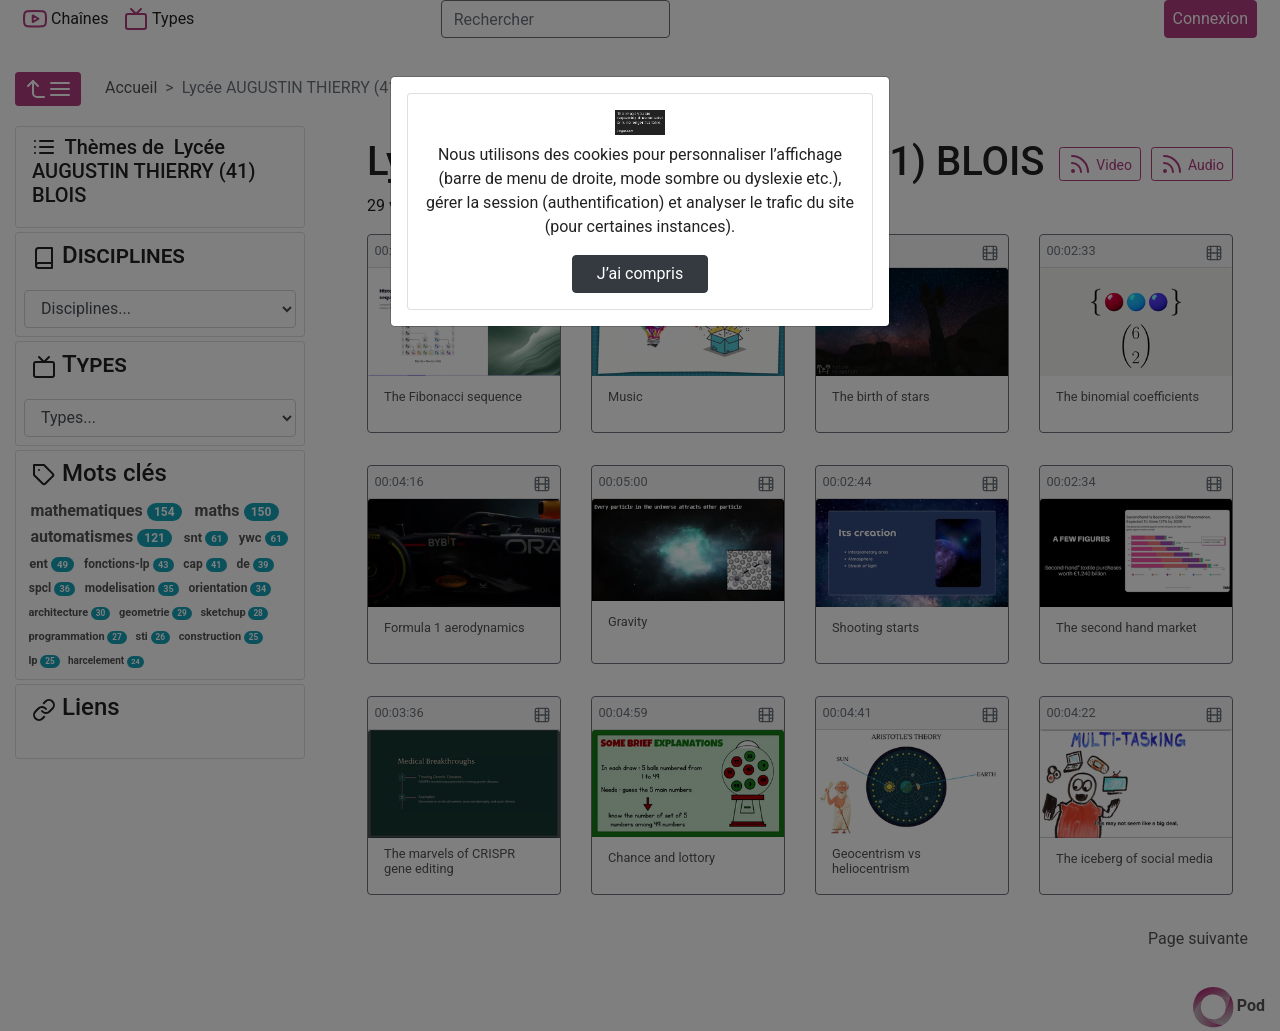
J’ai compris (640, 273)
